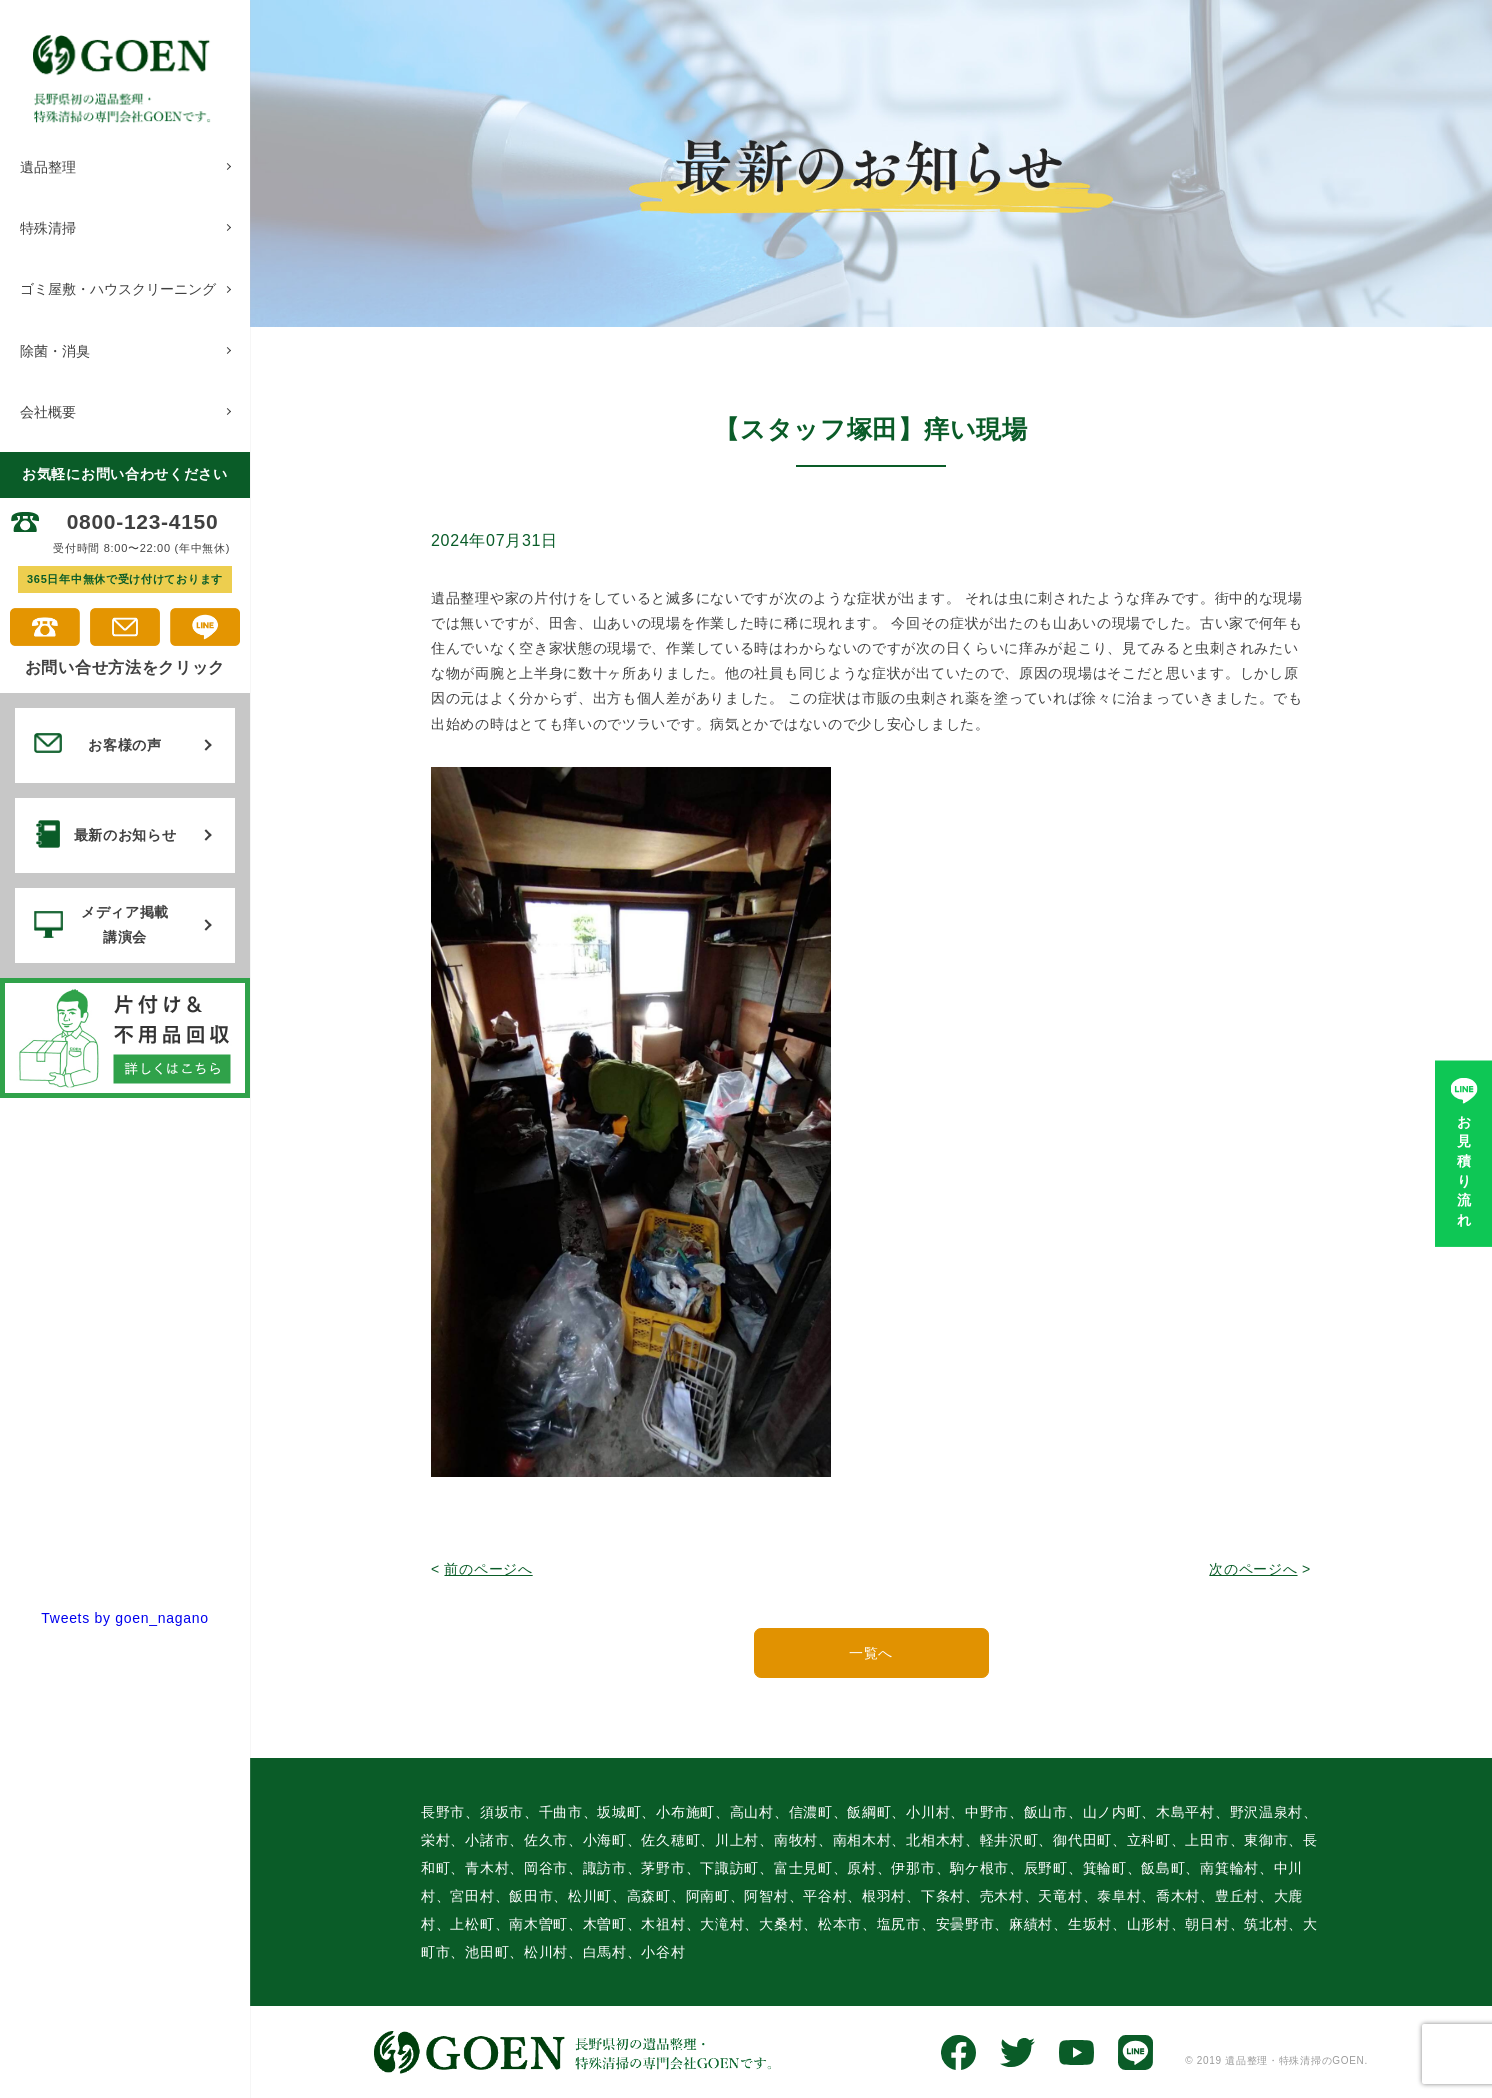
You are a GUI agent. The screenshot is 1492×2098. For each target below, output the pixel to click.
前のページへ (488, 1569)
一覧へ (871, 1652)
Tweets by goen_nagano (124, 1612)
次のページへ (1253, 1569)
